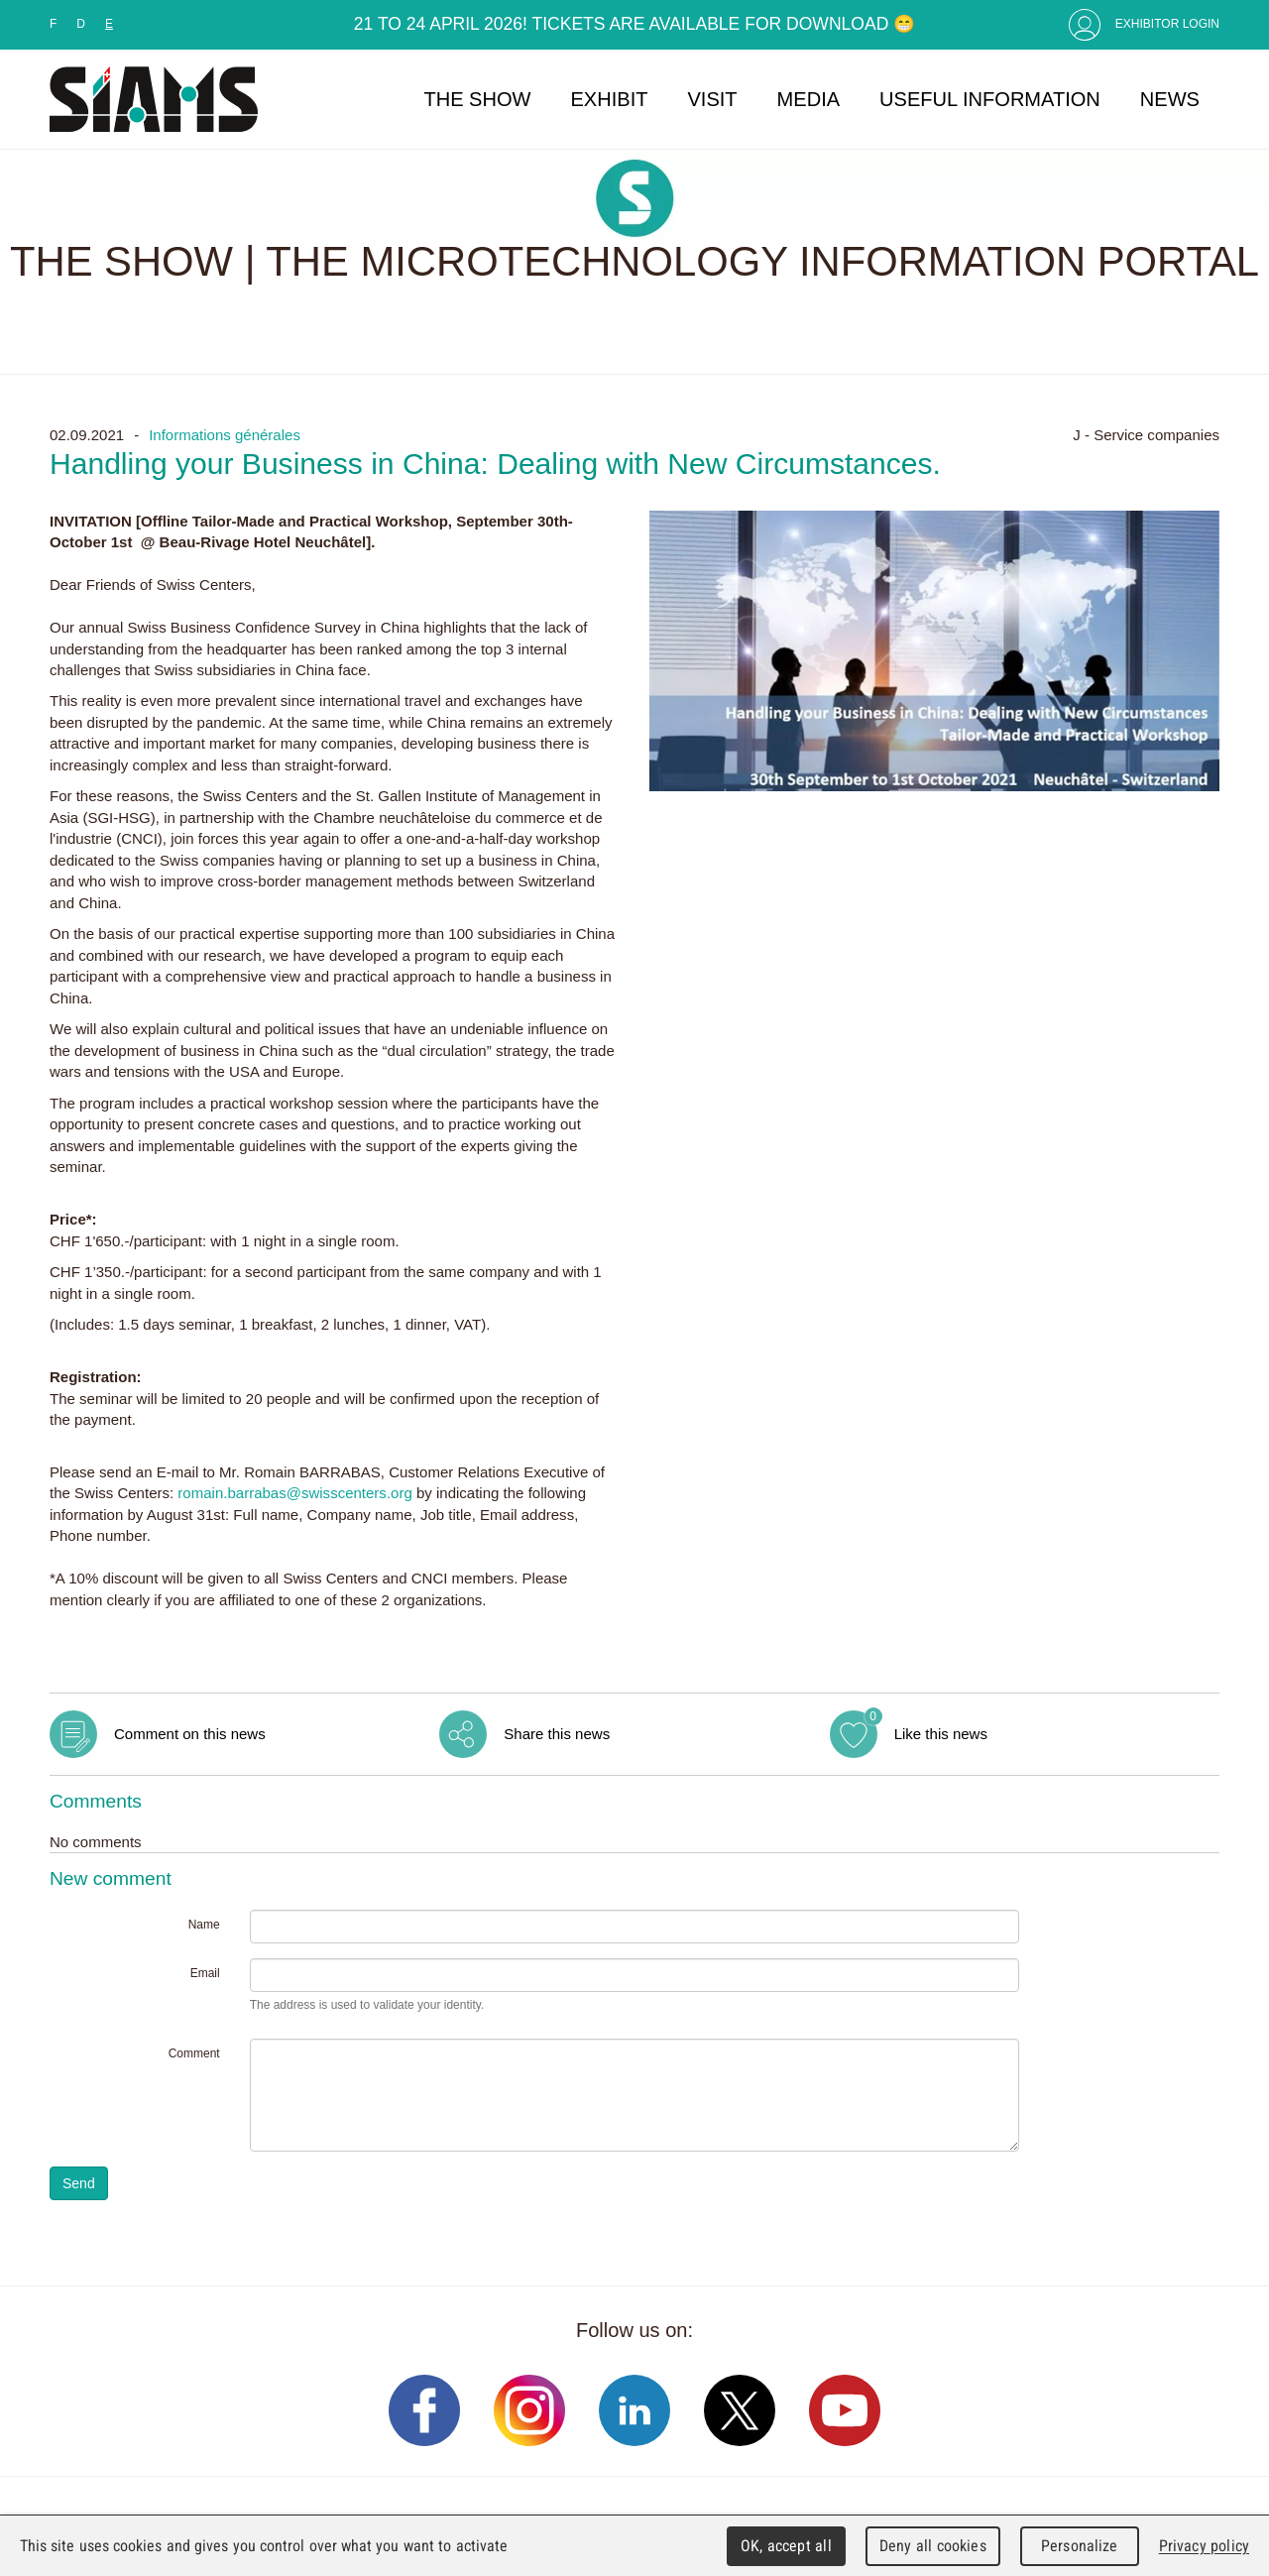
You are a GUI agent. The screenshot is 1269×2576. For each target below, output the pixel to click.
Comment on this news (190, 1733)
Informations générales (224, 434)
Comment (194, 2053)
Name (204, 1925)
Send (78, 2183)
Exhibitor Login (1167, 24)
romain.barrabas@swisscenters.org (294, 1492)
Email (205, 1973)
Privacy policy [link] (1204, 2545)
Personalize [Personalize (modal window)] (1079, 2545)
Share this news (557, 1733)
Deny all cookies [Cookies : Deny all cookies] (932, 2545)
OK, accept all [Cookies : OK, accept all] (786, 2545)
